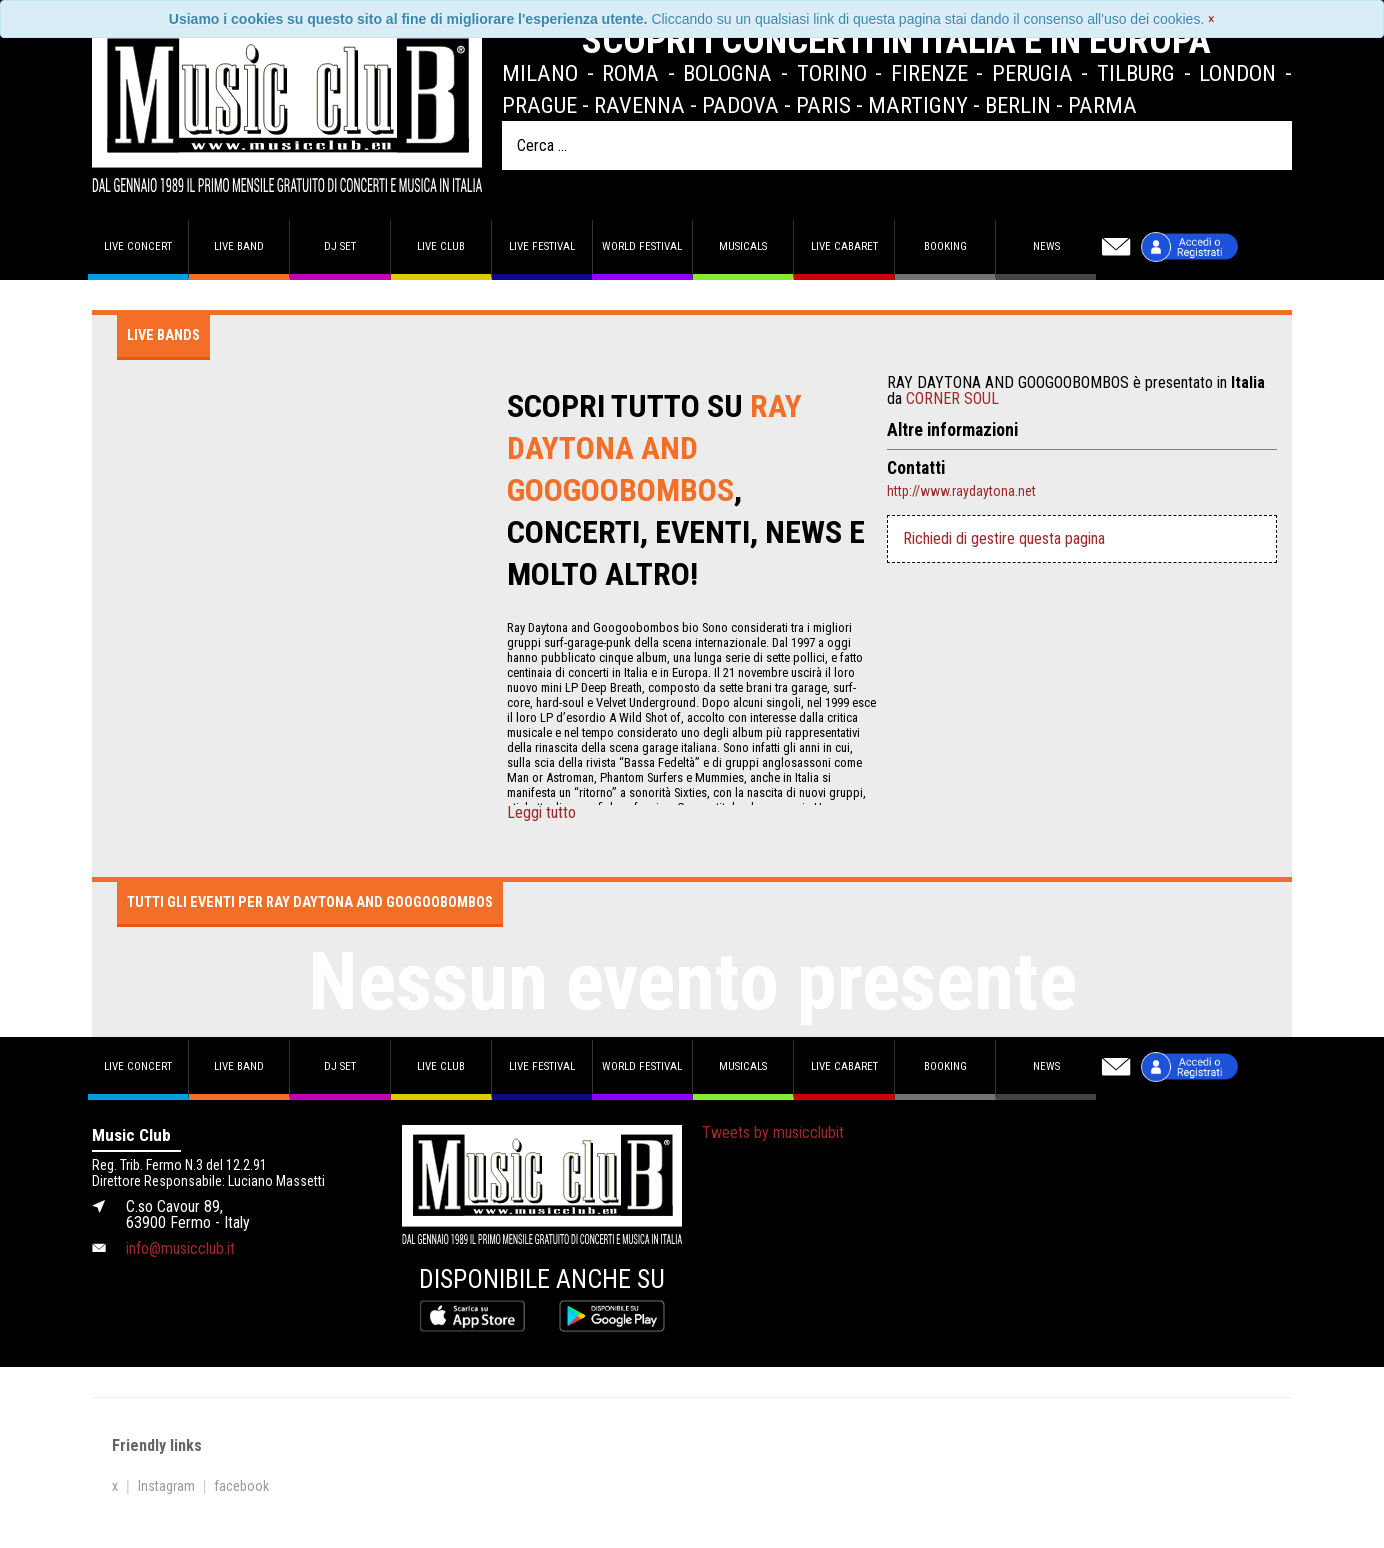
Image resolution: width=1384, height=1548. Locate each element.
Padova (740, 105)
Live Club (441, 246)
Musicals (743, 246)
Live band (239, 246)
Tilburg (1136, 73)
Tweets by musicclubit (773, 1132)
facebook (241, 1486)
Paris (823, 105)
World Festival (642, 246)
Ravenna (639, 105)
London (1237, 73)
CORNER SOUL (952, 398)
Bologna (727, 73)
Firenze (929, 73)
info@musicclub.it (180, 1248)
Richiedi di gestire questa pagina (1004, 538)
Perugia (1032, 73)
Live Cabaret (844, 246)
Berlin (1018, 105)
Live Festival (542, 246)
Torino (832, 73)
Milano (540, 73)
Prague (539, 105)
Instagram (166, 1486)
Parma (1102, 105)
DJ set (340, 246)
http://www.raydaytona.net (961, 491)
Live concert (138, 246)
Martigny (918, 105)
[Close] (1211, 19)
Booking (945, 246)
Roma (630, 73)
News (1046, 246)
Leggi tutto (541, 813)
